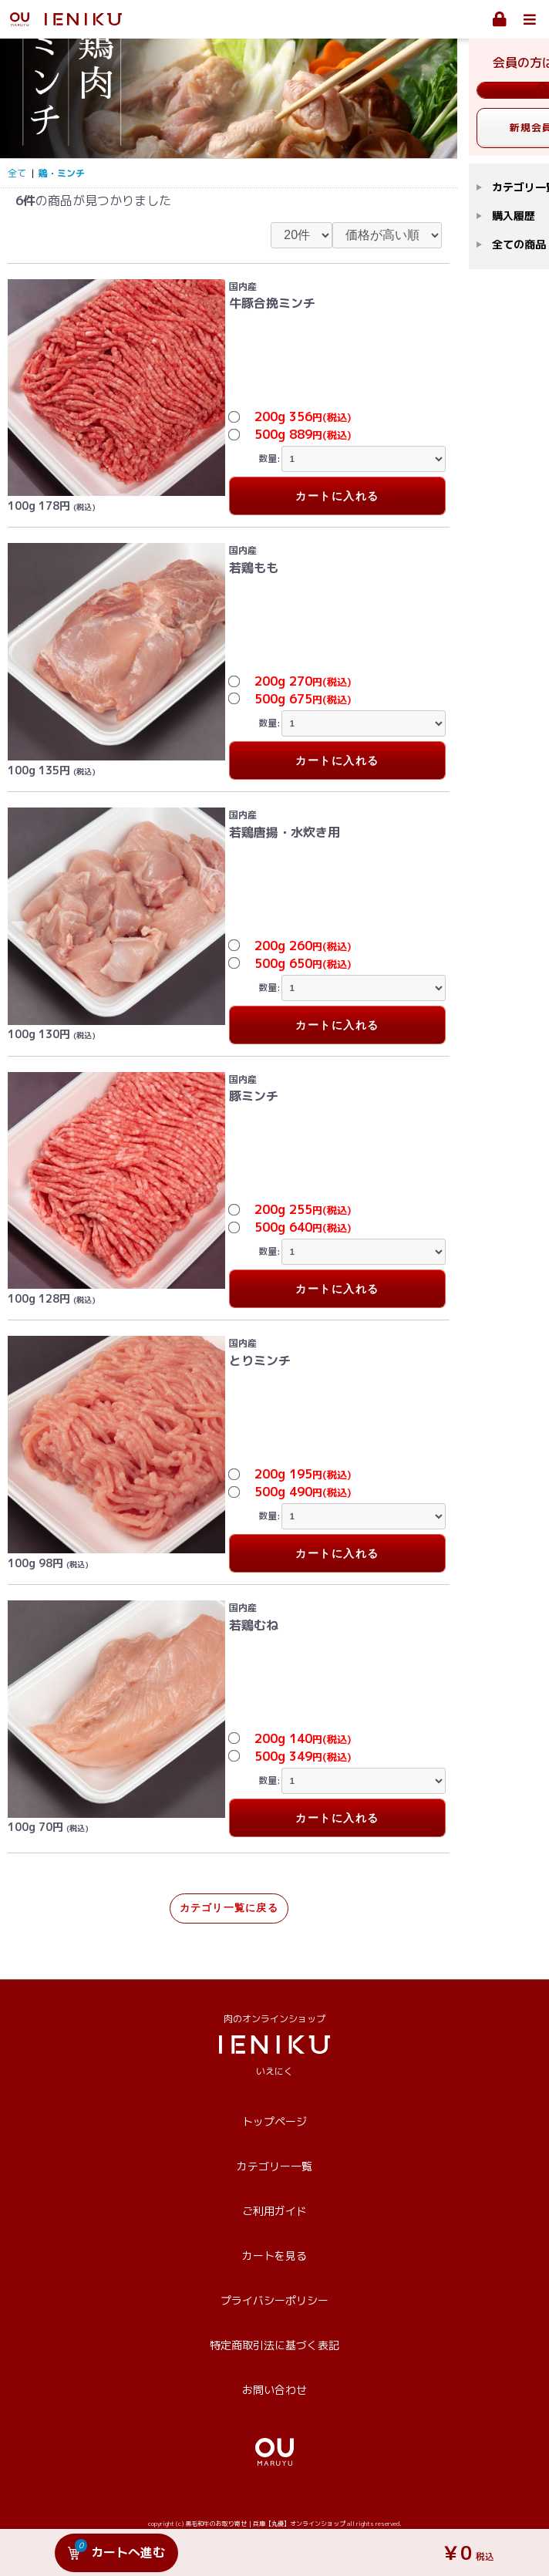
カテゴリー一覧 (274, 2166)
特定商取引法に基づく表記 (274, 2345)
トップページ (274, 2121)
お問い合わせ (274, 2389)
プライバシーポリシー (274, 2300)
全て (17, 173)
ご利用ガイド (274, 2210)
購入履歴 (513, 215)
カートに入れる (337, 496)
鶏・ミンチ (62, 173)
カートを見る (274, 2255)
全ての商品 (519, 244)
